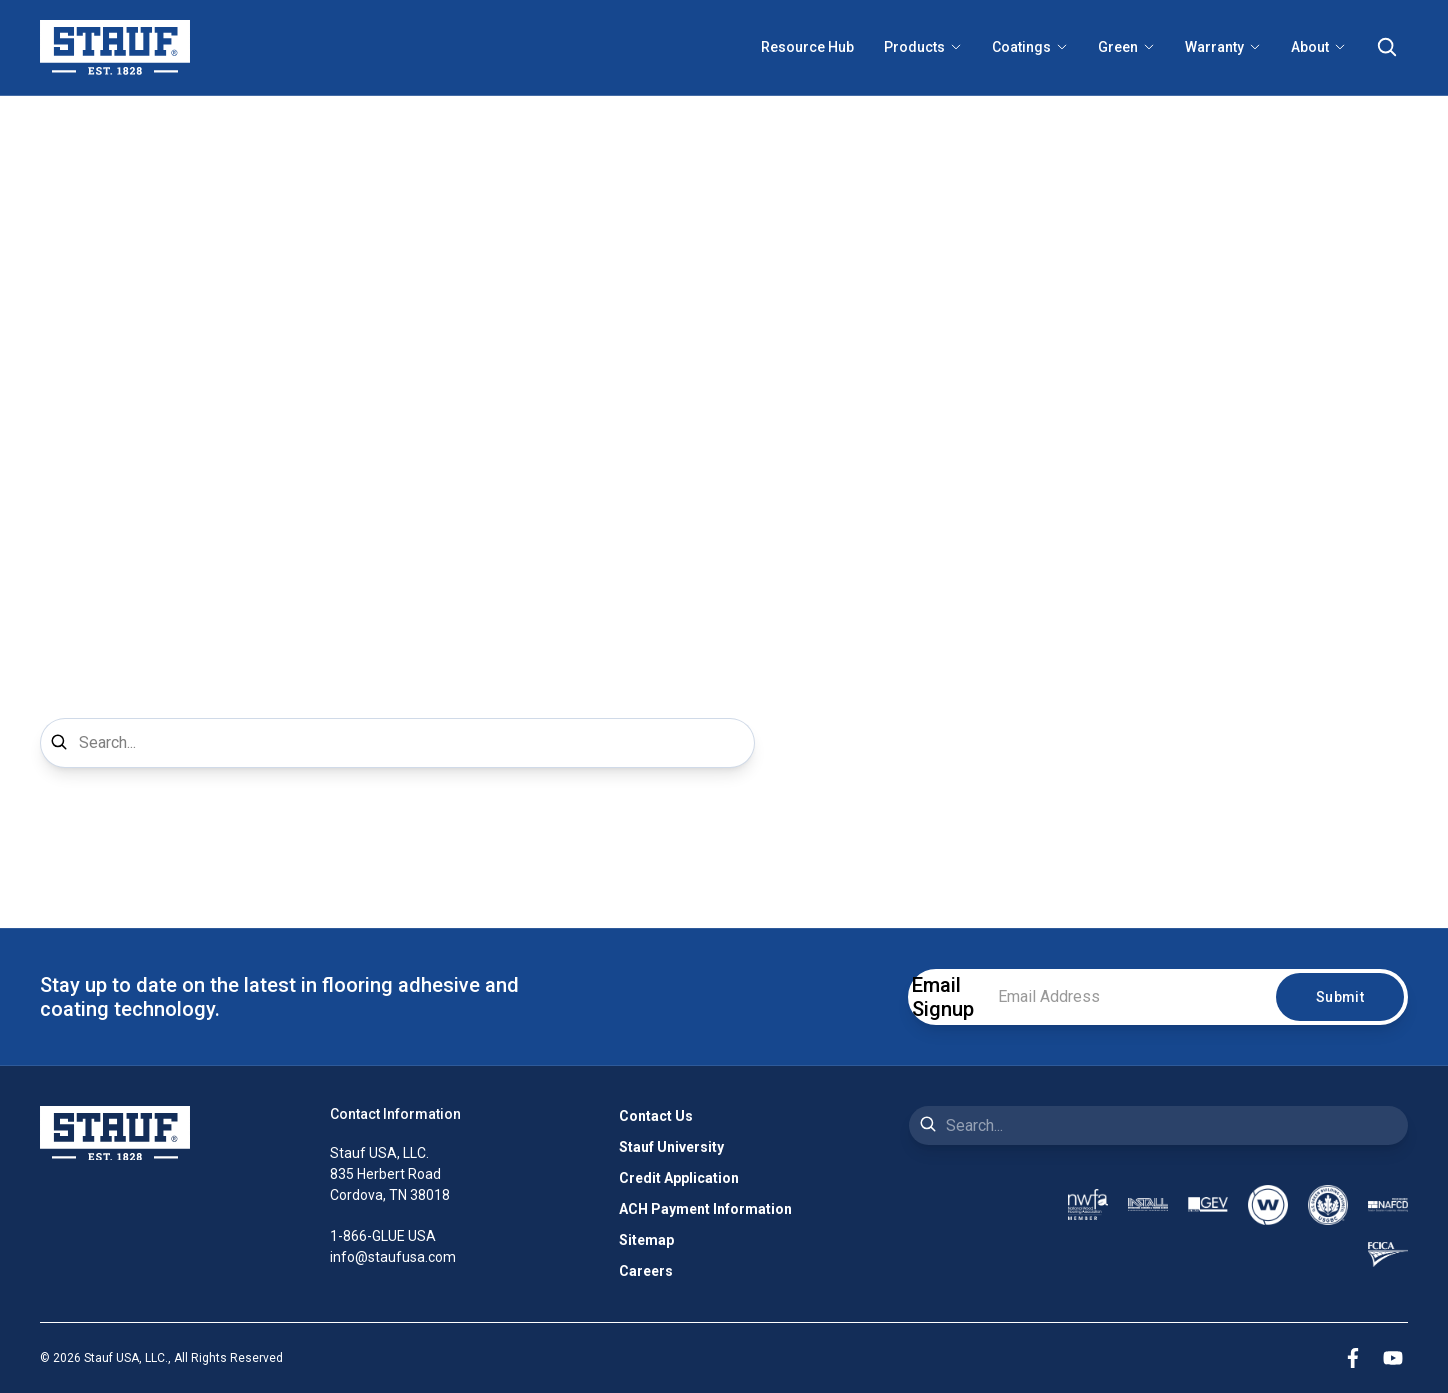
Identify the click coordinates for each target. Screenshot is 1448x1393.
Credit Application (679, 1178)
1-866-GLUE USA (383, 1236)
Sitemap (646, 1240)
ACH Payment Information (705, 1209)
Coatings (1030, 47)
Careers (646, 1271)
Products (923, 47)
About (1318, 47)
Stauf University (671, 1147)
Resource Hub (807, 47)
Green (1126, 47)
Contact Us (656, 1116)
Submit (1340, 997)
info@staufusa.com (393, 1257)
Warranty (1223, 47)
